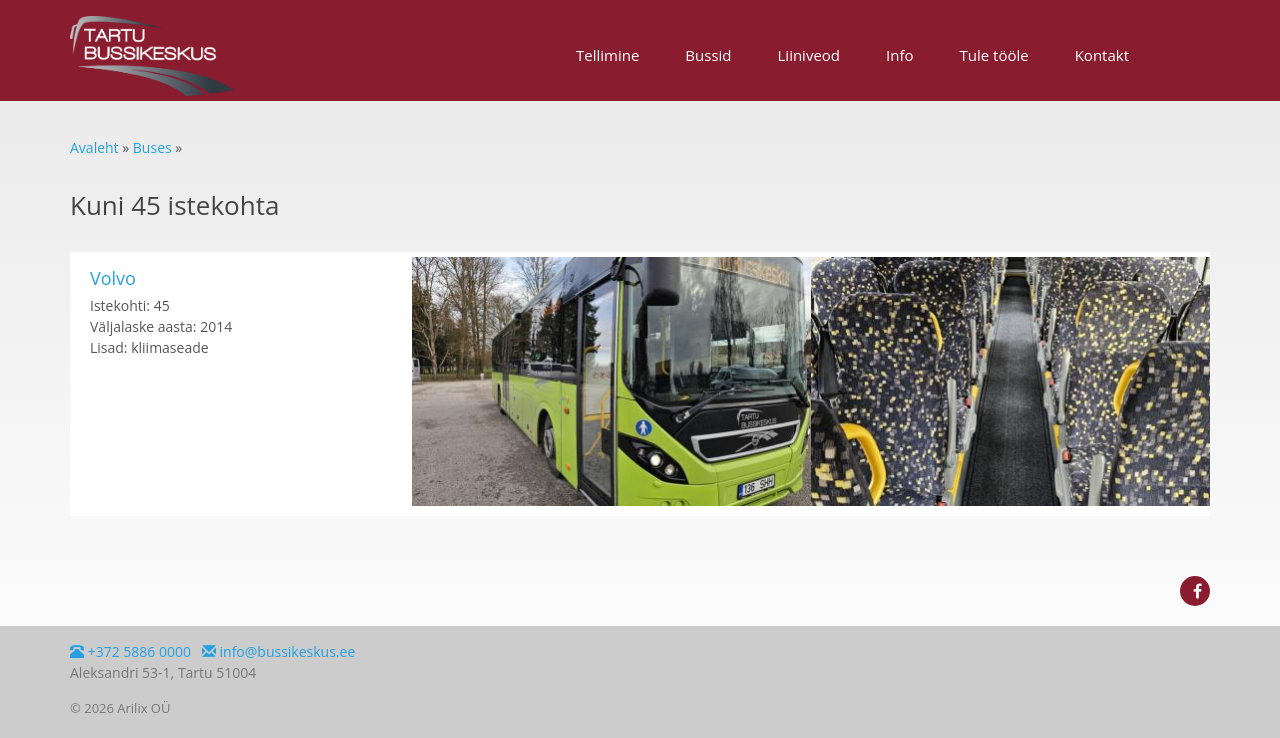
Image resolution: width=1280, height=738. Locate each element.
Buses (152, 147)
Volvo (113, 278)
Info (899, 55)
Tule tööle (994, 55)
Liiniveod (809, 55)
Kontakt (1102, 55)
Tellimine (607, 55)
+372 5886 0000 (130, 651)
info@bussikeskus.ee (278, 651)
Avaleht (94, 147)
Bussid (708, 55)
